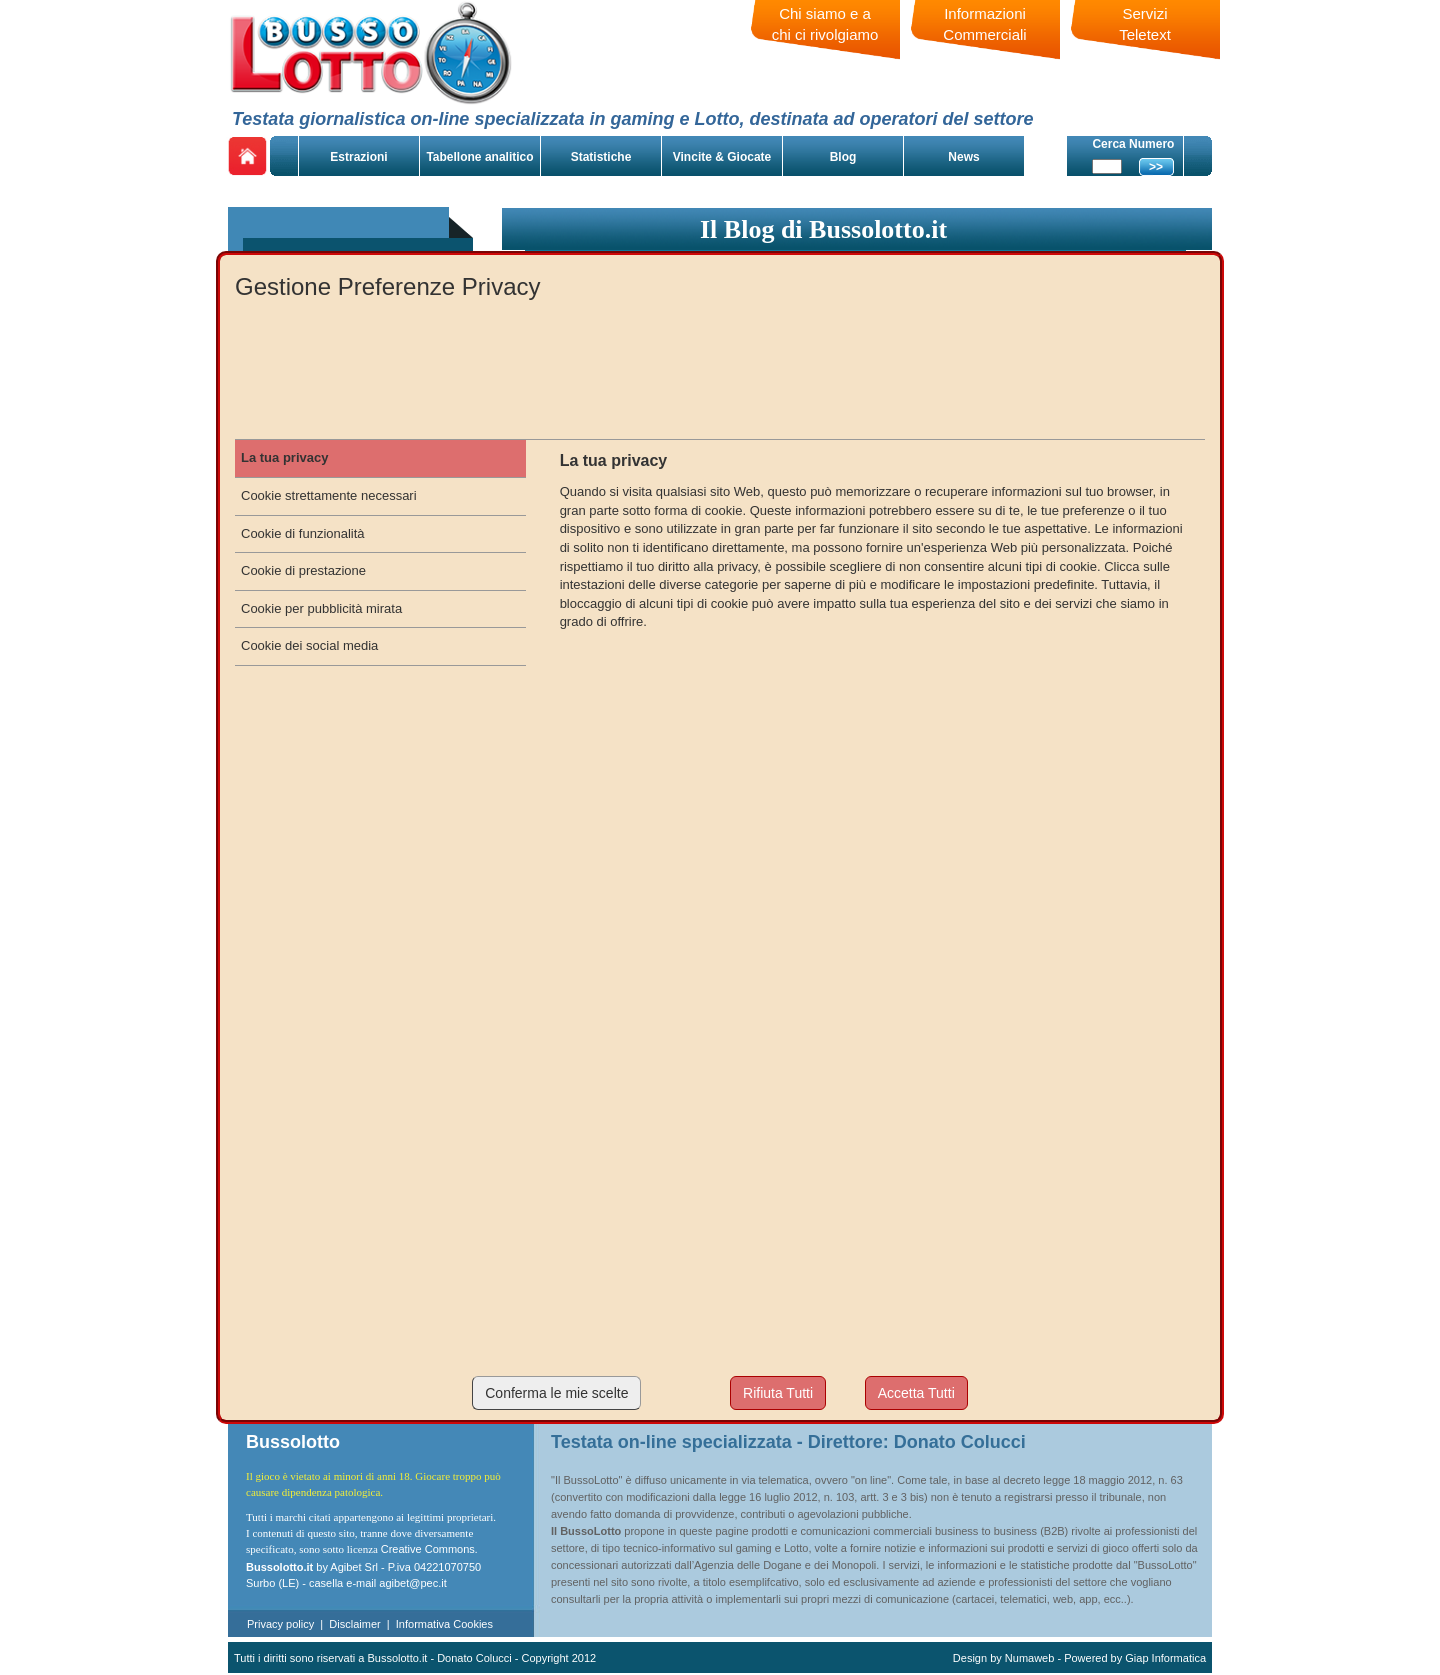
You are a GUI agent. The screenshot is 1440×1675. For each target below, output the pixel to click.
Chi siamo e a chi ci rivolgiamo (825, 24)
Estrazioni (358, 157)
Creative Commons (428, 1549)
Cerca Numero (1133, 144)
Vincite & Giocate (722, 157)
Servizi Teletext (1145, 24)
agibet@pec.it (412, 1583)
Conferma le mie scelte (556, 1393)
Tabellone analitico (479, 157)
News (963, 157)
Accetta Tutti (916, 1393)
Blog (843, 157)
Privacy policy (280, 1624)
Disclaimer (354, 1624)
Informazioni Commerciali (984, 24)
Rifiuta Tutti (778, 1393)
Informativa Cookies (444, 1624)
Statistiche (601, 157)
